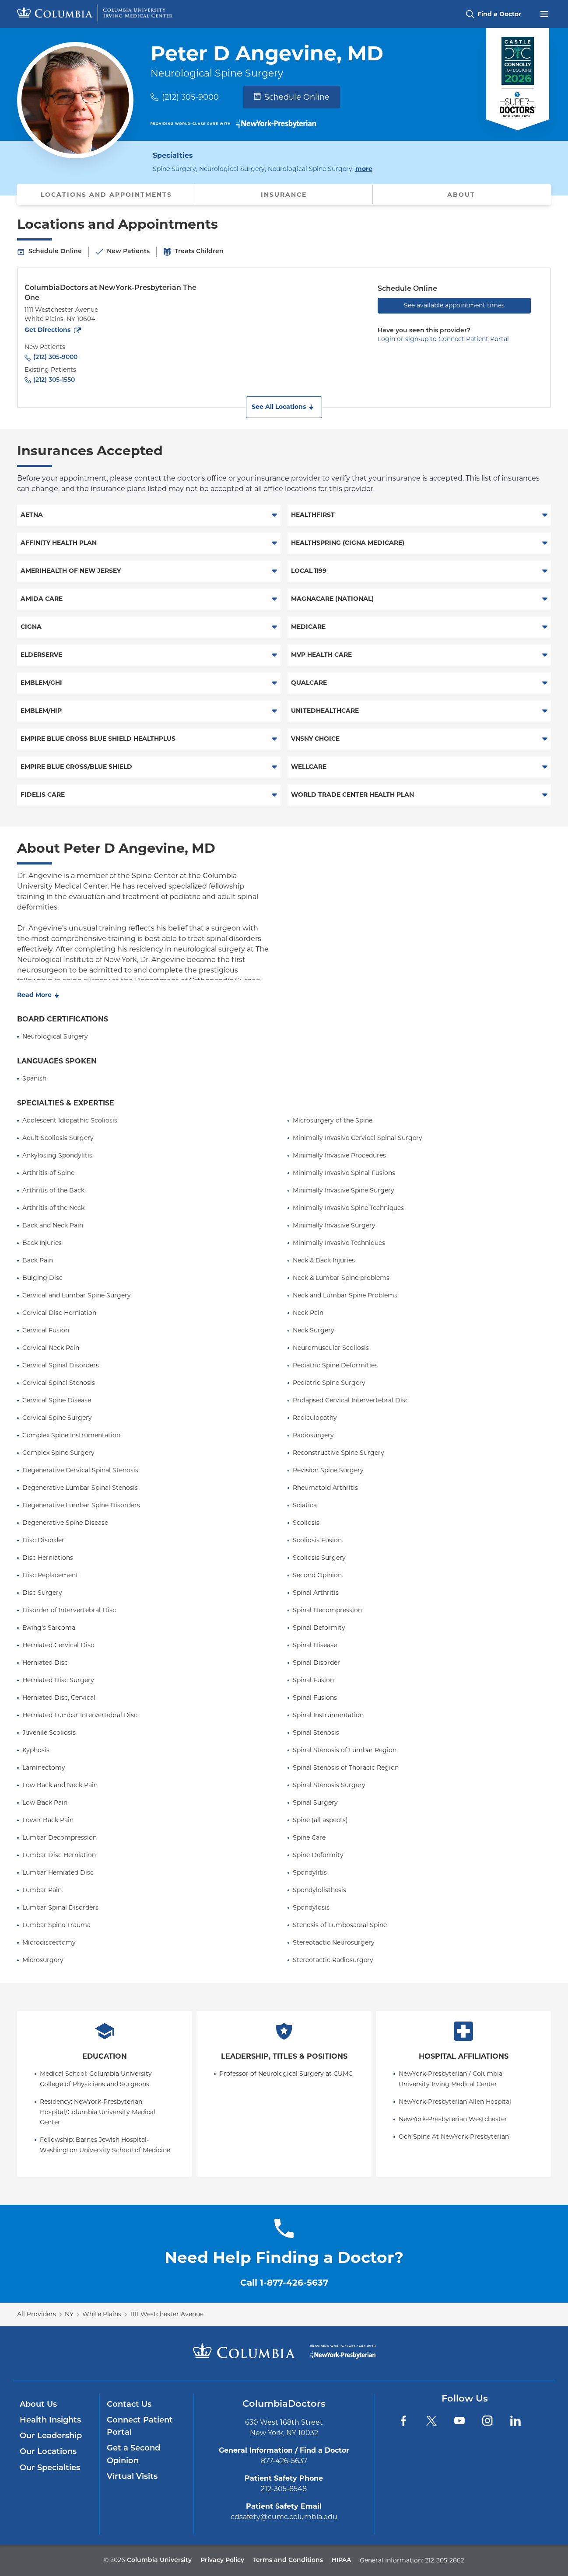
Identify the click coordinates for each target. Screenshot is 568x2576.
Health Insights (50, 2420)
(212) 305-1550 (54, 380)
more (363, 168)
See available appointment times (454, 305)
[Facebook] (403, 2421)
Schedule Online (292, 97)
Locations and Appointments (106, 195)
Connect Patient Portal (140, 2426)
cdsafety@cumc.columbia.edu (284, 2517)
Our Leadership (51, 2436)
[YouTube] (459, 2421)
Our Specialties (50, 2468)
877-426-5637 (284, 2461)
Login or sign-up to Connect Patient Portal (443, 339)
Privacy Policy (222, 2560)
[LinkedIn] (515, 2421)
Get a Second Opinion (133, 2454)
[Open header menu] (544, 13)
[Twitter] (431, 2421)
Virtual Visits (132, 2477)
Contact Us (129, 2405)
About (461, 195)
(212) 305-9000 (190, 97)
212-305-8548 (284, 2489)
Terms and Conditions (288, 2560)
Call (284, 2282)
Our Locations (48, 2452)
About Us (38, 2405)
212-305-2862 (444, 2560)
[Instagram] (487, 2421)
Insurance (284, 195)
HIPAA (341, 2560)
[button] (284, 407)
